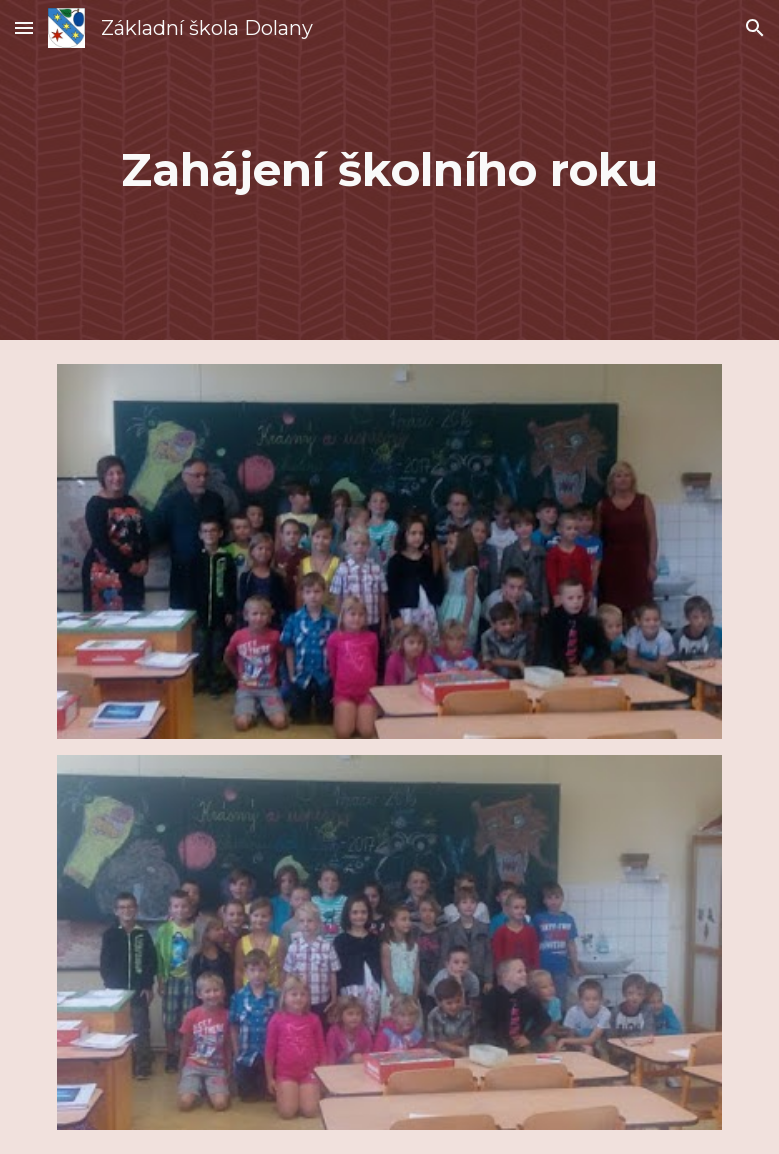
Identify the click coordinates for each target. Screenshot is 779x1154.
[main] (390, 170)
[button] (24, 27)
